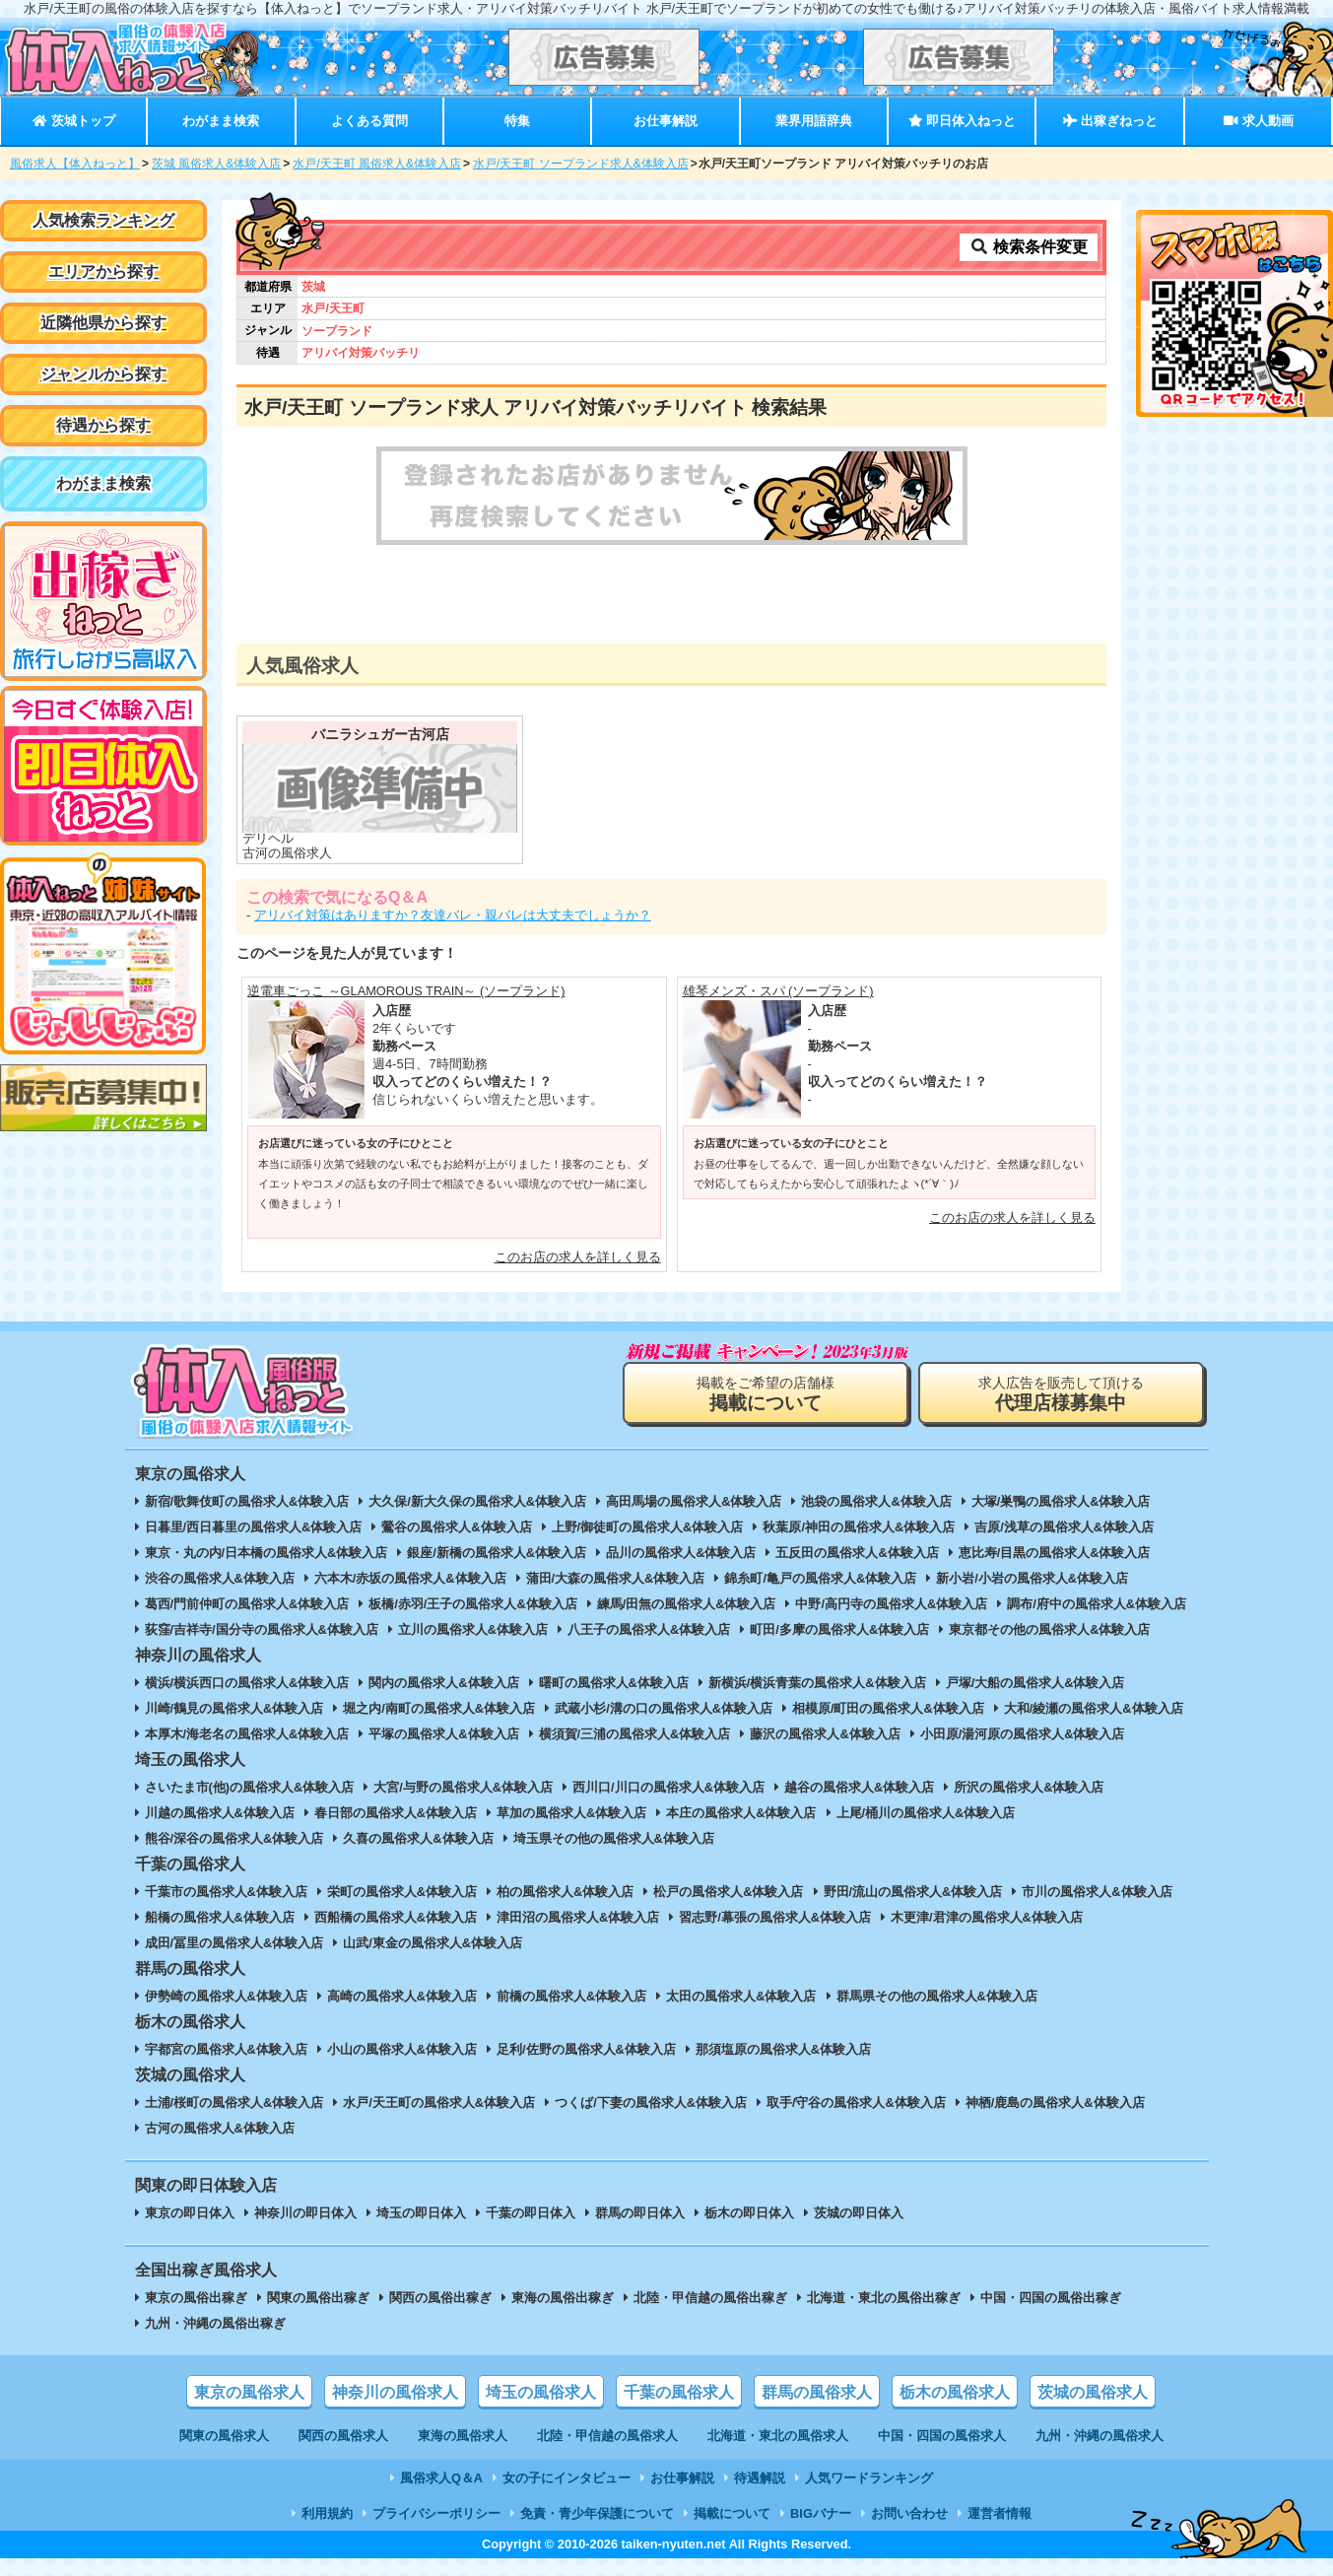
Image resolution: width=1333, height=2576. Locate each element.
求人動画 (1258, 120)
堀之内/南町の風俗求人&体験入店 (439, 1708)
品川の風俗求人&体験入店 (681, 1552)
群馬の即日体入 (640, 2212)
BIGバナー (820, 2513)
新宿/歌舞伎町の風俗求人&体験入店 (247, 1501)
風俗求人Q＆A (441, 2478)
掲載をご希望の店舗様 (765, 1394)
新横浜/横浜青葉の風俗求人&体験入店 (817, 1682)
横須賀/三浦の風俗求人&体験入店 (635, 1734)
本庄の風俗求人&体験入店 (741, 1812)
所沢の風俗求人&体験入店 (1028, 1787)
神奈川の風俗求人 (395, 2392)
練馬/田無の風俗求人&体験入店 (686, 1603)
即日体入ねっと (962, 120)
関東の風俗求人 (224, 2435)
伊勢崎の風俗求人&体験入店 (226, 1996)
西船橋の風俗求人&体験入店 (395, 1917)
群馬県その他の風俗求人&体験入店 (936, 1996)
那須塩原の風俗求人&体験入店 (783, 2049)
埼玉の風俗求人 (541, 2392)
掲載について (732, 2513)
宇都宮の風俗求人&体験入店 (226, 2049)
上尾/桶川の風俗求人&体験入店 (926, 1812)
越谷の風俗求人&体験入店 (859, 1787)
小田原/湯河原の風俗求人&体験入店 (1022, 1734)
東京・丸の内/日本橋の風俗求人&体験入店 (266, 1552)
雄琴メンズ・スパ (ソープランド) (778, 990)
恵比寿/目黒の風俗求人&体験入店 (1055, 1552)
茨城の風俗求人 (1092, 2392)
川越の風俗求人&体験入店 (220, 1812)
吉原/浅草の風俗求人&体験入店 (1064, 1527)
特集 (517, 120)
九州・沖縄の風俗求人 (1099, 2435)
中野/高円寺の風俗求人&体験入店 (891, 1603)
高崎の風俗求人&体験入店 (402, 1996)
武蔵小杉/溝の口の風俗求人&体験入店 (663, 1708)
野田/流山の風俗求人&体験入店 (913, 1891)
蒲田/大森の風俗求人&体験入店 (615, 1578)
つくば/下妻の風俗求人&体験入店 (651, 2102)
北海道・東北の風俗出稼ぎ (884, 2297)
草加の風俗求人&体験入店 (571, 1812)
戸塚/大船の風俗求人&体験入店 (1035, 1682)
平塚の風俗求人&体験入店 (443, 1734)
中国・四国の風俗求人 (942, 2435)
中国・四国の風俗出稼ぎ (1050, 2297)
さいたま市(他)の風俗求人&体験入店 (250, 1787)
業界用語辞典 (813, 120)
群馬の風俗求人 (817, 2392)
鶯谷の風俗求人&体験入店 (456, 1527)
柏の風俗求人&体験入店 (565, 1891)
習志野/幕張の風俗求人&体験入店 (775, 1917)
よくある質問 (369, 120)
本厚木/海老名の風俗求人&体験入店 (247, 1734)
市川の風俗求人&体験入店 (1096, 1891)
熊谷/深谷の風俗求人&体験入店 (234, 1838)
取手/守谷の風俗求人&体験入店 (856, 2102)
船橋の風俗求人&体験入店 (220, 1917)
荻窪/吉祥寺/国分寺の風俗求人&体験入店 (261, 1629)
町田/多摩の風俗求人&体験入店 (839, 1629)
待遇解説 (759, 2478)
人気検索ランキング (103, 220)
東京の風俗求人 (249, 2392)
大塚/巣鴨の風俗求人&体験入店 (1061, 1501)
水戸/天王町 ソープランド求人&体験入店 (581, 163)
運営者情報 (999, 2513)
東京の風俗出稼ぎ (196, 2297)
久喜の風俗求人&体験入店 (418, 1838)
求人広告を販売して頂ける (1061, 1394)
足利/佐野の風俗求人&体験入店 (586, 2049)
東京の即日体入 (189, 2212)
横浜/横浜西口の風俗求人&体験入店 (247, 1682)
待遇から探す (103, 425)
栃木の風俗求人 (955, 2392)
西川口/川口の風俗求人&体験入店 (668, 1787)
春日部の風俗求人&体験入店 (395, 1812)
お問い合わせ (909, 2513)
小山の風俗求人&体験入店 (402, 2049)
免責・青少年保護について (597, 2513)
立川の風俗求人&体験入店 (473, 1629)
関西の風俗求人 (343, 2435)
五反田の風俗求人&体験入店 (856, 1552)
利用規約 (327, 2513)
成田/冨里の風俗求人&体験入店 (234, 1942)
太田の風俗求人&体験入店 (741, 1996)
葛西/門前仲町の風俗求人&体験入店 (247, 1603)
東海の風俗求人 (462, 2435)
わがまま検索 (220, 120)
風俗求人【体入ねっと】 (75, 163)
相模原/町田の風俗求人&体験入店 (888, 1708)
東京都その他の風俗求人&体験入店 (1049, 1629)
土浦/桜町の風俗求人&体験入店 (234, 2102)
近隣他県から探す (103, 322)
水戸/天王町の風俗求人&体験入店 (439, 2102)
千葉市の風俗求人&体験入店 (226, 1891)
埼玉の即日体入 (421, 2212)
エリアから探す (103, 271)
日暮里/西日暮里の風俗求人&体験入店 (254, 1527)
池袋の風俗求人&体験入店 (876, 1501)
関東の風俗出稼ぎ (318, 2297)
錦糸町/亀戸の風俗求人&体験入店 (820, 1578)
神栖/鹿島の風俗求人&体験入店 (1055, 2102)
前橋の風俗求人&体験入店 (571, 1996)
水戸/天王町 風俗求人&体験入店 (377, 163)
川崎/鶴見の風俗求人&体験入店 (234, 1708)
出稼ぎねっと (1110, 120)
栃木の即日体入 (749, 2212)
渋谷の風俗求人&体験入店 (220, 1578)
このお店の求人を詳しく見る (578, 1257)
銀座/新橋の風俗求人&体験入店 (496, 1552)
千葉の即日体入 (530, 2212)
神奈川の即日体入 (305, 2212)
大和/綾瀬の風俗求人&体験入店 (1093, 1708)
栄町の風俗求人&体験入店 (402, 1891)
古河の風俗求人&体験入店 (220, 2128)
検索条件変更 (1028, 246)
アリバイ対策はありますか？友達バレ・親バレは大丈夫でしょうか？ (452, 915)
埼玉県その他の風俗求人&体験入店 (613, 1838)
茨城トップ (73, 120)
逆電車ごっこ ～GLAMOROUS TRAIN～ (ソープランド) (406, 990)
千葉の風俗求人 (679, 2392)
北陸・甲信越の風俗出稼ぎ (710, 2297)
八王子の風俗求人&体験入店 (648, 1629)
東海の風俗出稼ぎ (562, 2297)
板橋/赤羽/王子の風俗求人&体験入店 (472, 1603)
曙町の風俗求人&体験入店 (614, 1682)
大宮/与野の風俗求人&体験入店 (463, 1787)
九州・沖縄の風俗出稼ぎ (215, 2323)
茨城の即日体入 (858, 2212)
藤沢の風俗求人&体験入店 (825, 1734)
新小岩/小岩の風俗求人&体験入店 (1032, 1578)
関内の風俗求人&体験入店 (443, 1682)
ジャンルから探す (103, 374)
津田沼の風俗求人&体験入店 (578, 1917)
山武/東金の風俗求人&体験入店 (432, 1942)
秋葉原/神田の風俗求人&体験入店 (859, 1527)
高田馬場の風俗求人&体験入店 (693, 1501)
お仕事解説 (665, 120)
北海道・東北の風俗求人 (777, 2435)
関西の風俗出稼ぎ (440, 2297)
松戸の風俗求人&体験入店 (728, 1891)
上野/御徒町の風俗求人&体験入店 (648, 1527)
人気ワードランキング (869, 2478)
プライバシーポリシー (436, 2513)
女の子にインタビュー (566, 2478)
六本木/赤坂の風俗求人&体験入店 (410, 1578)
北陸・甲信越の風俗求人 (607, 2435)
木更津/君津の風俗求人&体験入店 (987, 1917)
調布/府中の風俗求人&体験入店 (1096, 1603)
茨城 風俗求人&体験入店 (216, 163)
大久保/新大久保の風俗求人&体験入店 (477, 1501)
